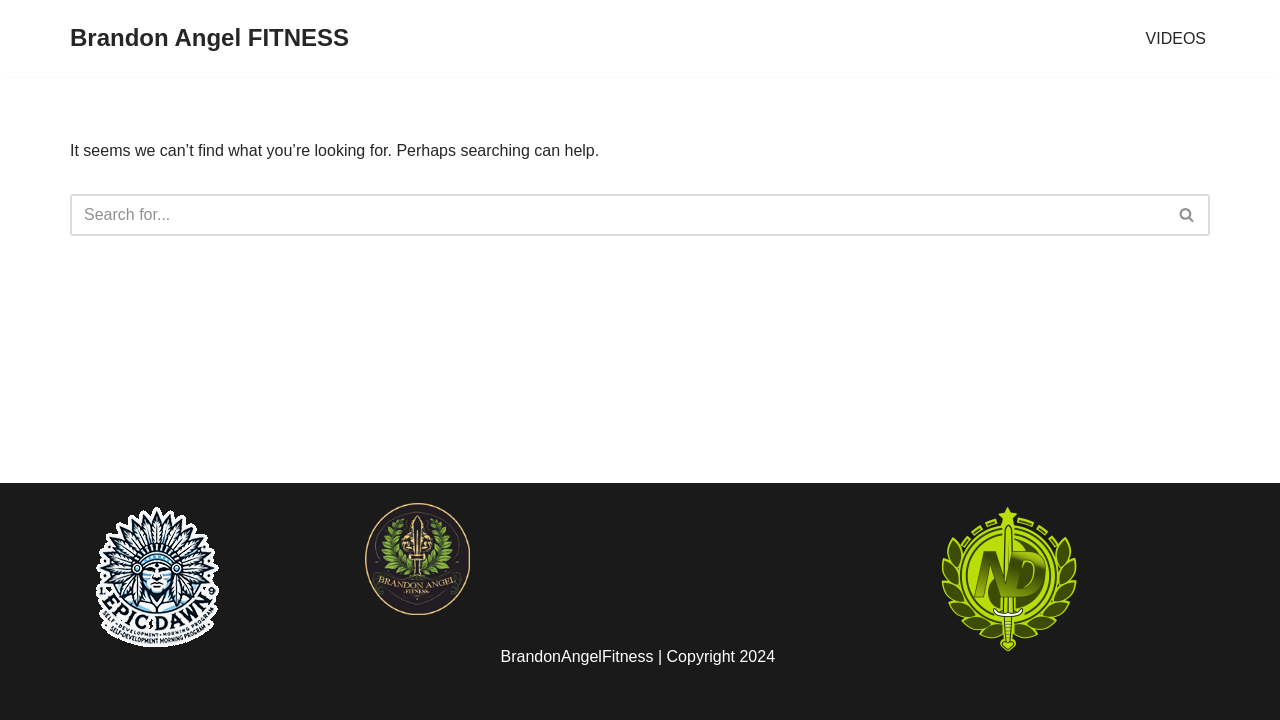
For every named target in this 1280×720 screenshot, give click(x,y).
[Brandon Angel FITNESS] (209, 38)
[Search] (617, 215)
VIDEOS (1176, 38)
